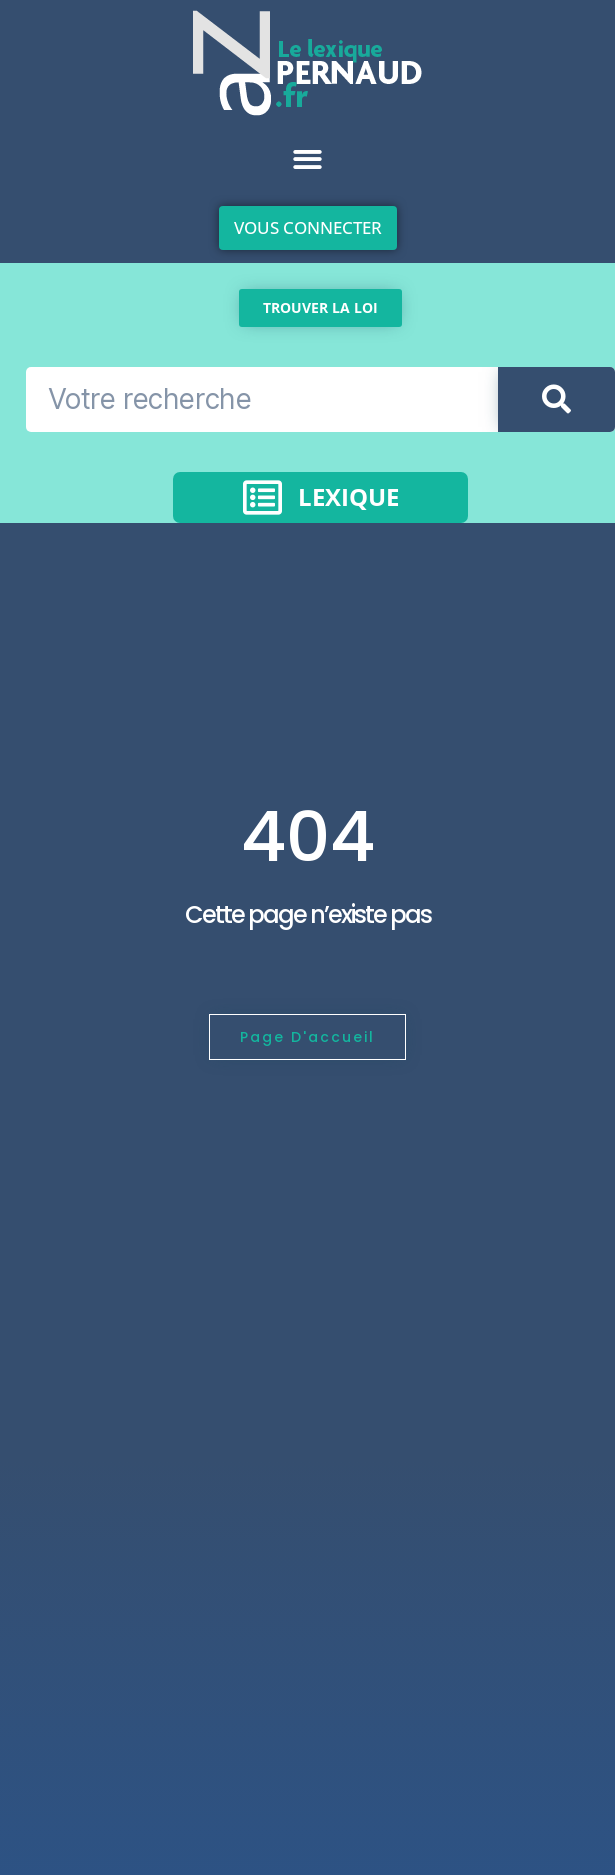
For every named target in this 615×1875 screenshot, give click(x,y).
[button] (307, 159)
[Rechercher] (556, 399)
